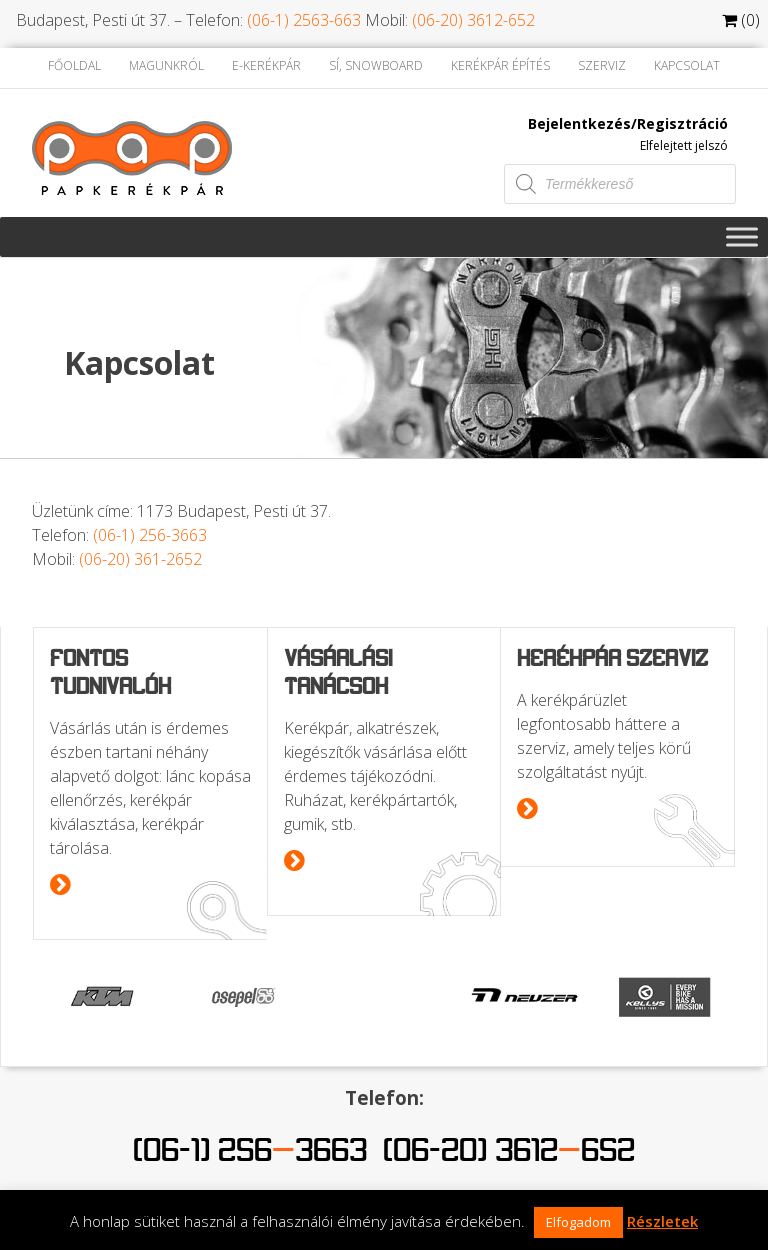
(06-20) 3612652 (509, 1149)
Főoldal (74, 65)
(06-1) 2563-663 (304, 20)
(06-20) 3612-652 (473, 20)
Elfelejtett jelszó (684, 145)
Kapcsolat (687, 65)
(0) (741, 20)
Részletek (662, 1221)
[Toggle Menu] (742, 236)
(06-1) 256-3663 (150, 535)
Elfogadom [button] (578, 1222)
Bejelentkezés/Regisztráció (628, 123)
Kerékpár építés (500, 65)
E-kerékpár (266, 65)
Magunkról (166, 65)
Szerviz (602, 65)
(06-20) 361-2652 (140, 559)
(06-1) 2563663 (250, 1149)
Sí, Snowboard (376, 65)
